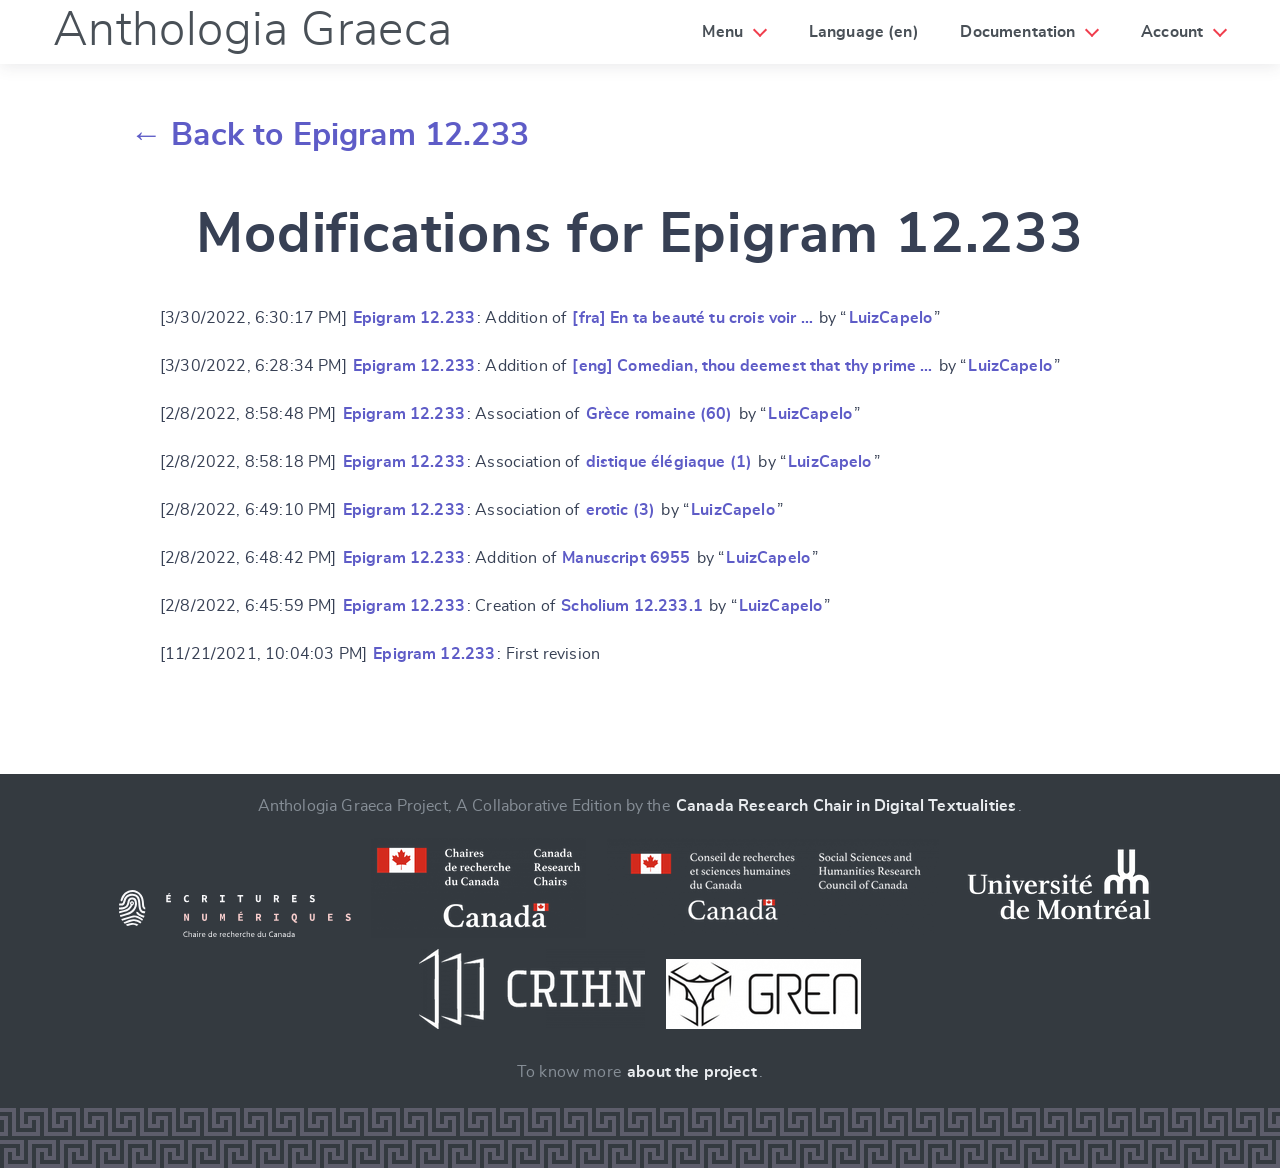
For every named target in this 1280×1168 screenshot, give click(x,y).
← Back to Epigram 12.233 (329, 135)
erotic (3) (621, 510)
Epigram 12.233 (414, 318)
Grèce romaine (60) (659, 414)
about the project (692, 1072)
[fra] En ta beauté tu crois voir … (692, 318)
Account (1172, 32)
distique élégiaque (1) (669, 462)
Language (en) (864, 32)
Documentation (1017, 32)
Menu (722, 32)
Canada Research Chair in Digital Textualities (846, 806)
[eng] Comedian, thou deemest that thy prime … (752, 366)
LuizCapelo (891, 318)
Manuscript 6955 (626, 558)
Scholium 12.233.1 (632, 606)
